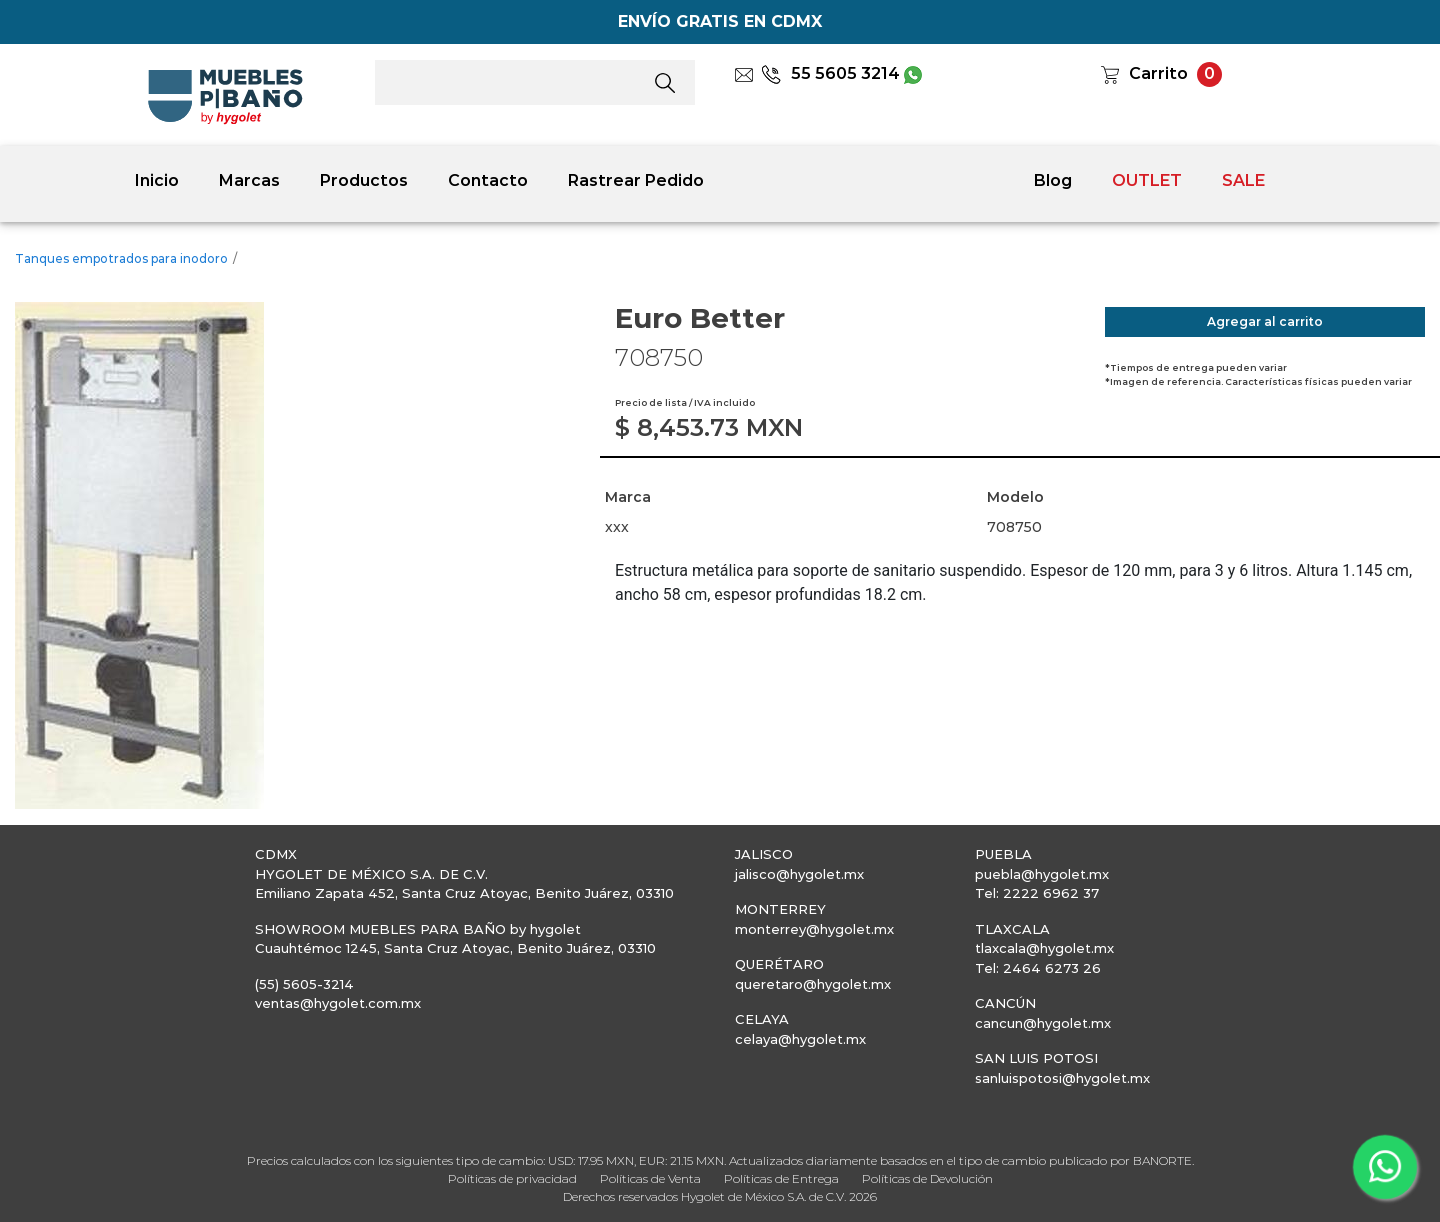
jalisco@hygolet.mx (799, 874)
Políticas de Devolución (927, 1178)
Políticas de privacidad (512, 1178)
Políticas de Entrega (781, 1178)
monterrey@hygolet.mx (814, 929)
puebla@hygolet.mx (1042, 874)
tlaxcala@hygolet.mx (1044, 948)
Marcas (249, 180)
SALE (1243, 180)
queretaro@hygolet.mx (813, 984)
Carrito (1158, 73)
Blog (1053, 180)
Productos (364, 180)
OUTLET (1147, 180)
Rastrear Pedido (636, 180)
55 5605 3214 (830, 73)
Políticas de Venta (650, 1178)
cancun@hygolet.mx (1043, 1023)
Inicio (157, 180)
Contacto (488, 180)
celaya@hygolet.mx (800, 1039)
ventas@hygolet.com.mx (338, 1003)
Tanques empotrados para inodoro (121, 258)
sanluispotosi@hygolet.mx (1062, 1078)
